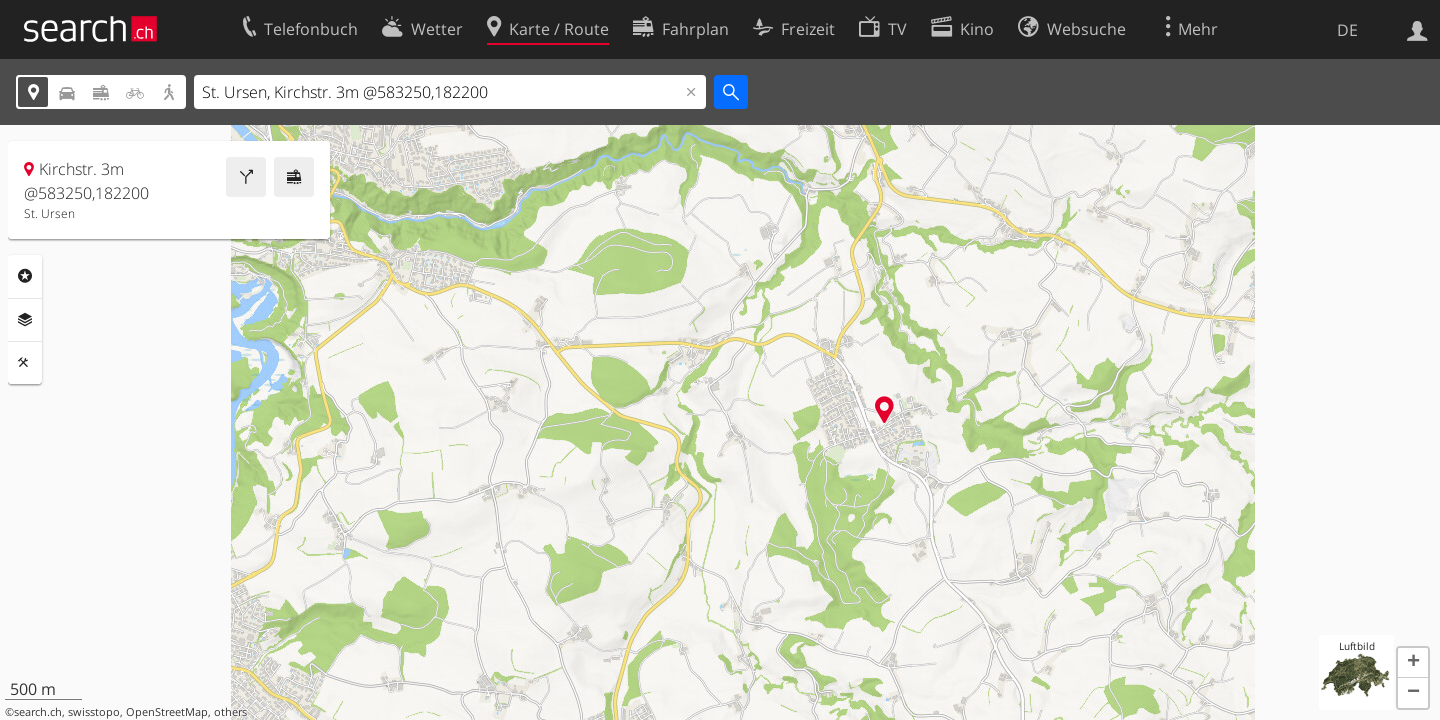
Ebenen (25, 320)
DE (1347, 30)
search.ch (38, 712)
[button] (1413, 663)
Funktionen (25, 363)
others (230, 712)
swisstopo (94, 712)
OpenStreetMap (167, 712)
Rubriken (25, 276)
